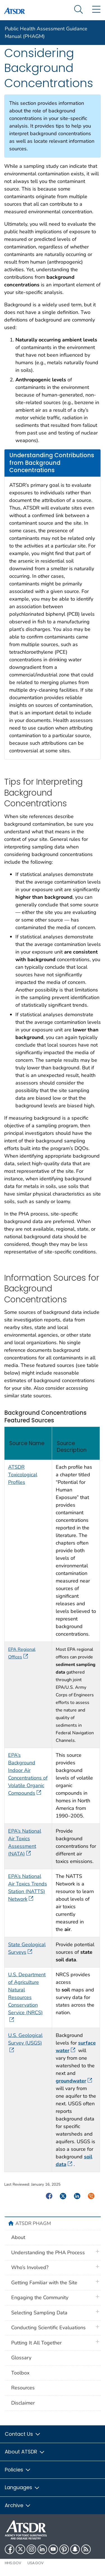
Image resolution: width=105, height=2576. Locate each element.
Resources (23, 2387)
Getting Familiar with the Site (44, 2282)
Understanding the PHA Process (48, 2252)
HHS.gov (13, 2563)
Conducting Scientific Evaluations (48, 2327)
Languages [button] (22, 2487)
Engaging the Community (39, 2297)
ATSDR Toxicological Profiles (22, 1475)
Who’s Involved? (29, 2267)
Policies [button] (18, 2469)
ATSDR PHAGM (33, 2223)
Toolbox (20, 2372)
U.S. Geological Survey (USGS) (25, 2043)
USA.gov (35, 2563)
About (18, 2237)
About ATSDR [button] (25, 2451)
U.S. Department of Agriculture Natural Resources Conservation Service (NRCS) (27, 1997)
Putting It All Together (36, 2342)
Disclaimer (23, 2403)
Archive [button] (18, 2505)
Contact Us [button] (23, 2433)
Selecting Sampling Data (39, 2312)
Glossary (21, 2357)
